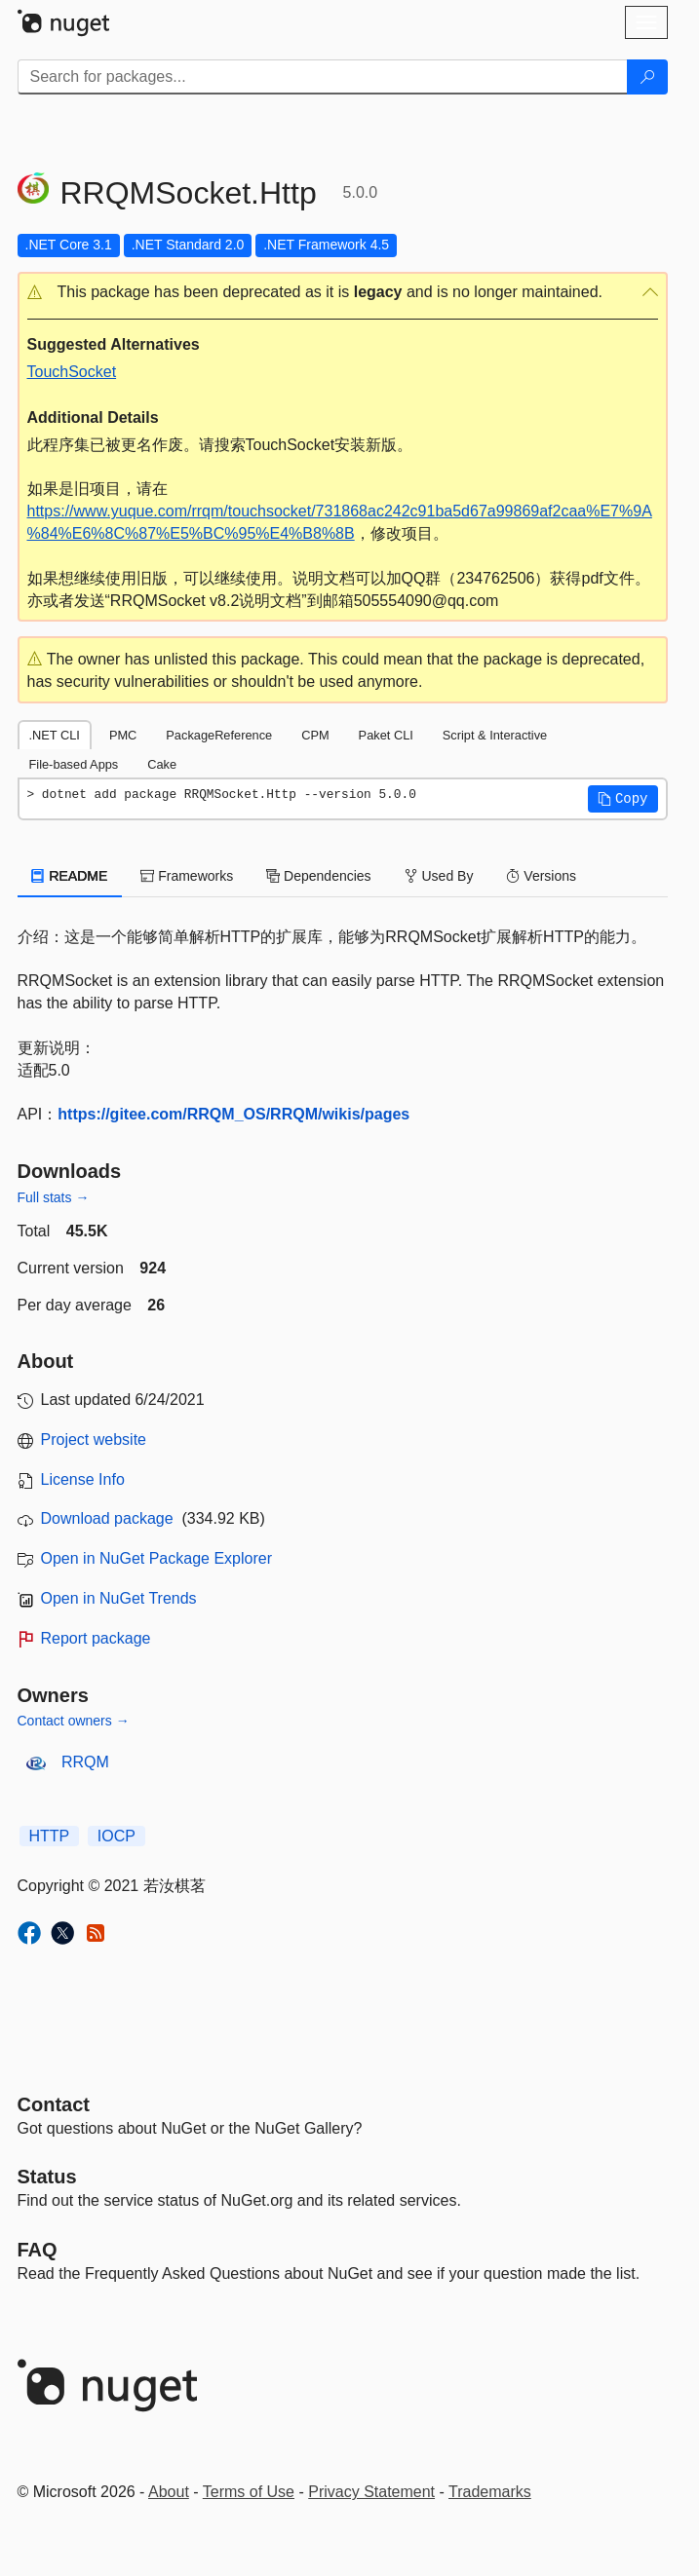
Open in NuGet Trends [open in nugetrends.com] (119, 1598)
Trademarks (489, 2491)
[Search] (647, 77)
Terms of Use (248, 2491)
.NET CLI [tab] (54, 735)
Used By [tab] (439, 876)
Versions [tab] (541, 876)
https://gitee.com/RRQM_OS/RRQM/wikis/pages (233, 1114)
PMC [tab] (122, 735)
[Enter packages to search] (323, 77)
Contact (54, 2104)
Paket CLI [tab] (386, 735)
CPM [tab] (315, 735)
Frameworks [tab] (186, 876)
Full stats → (54, 1197)
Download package (107, 1518)
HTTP (49, 1836)
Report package (96, 1638)
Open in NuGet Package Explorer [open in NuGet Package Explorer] (156, 1558)
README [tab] (70, 876)
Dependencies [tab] (318, 876)
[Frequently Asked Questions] (38, 2249)
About (168, 2491)
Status (47, 2176)
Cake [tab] (161, 764)
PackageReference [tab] (219, 735)
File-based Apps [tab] (74, 764)
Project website (94, 1439)
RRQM (85, 1762)
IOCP (116, 1836)
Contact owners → (74, 1720)
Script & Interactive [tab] (495, 735)
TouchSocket (72, 371)
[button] (342, 293)
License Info (83, 1479)
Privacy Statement (371, 2491)
